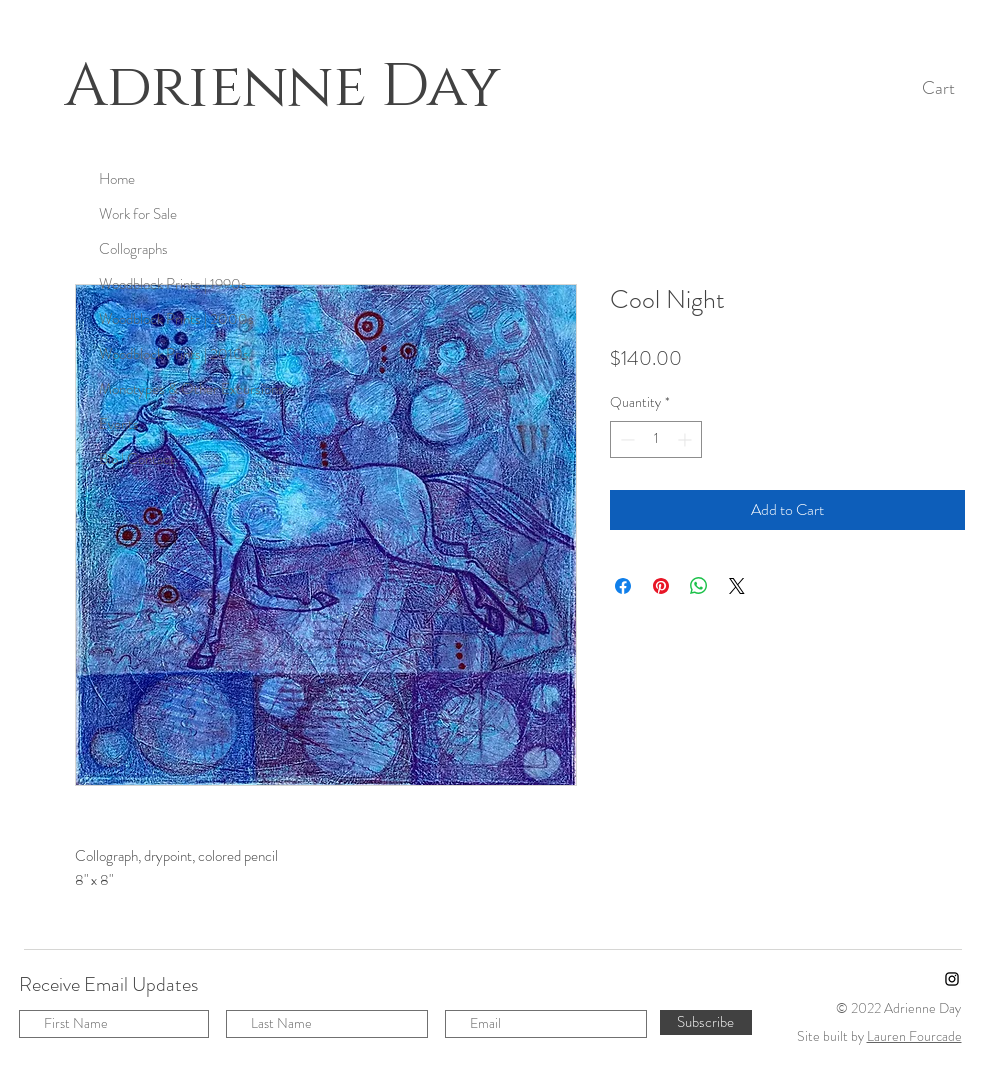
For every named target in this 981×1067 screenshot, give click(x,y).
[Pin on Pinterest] (661, 586)
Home (117, 179)
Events (119, 424)
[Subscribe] (706, 1022)
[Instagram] (952, 979)
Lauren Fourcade (914, 1036)
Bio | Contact (137, 459)
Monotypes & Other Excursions (191, 389)
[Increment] (686, 439)
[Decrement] (625, 439)
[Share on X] (737, 586)
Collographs (133, 249)
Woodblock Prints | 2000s (176, 319)
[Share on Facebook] (623, 586)
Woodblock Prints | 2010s (174, 354)
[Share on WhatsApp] (699, 586)
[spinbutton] (656, 439)
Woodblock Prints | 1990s (173, 284)
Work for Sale (138, 214)
